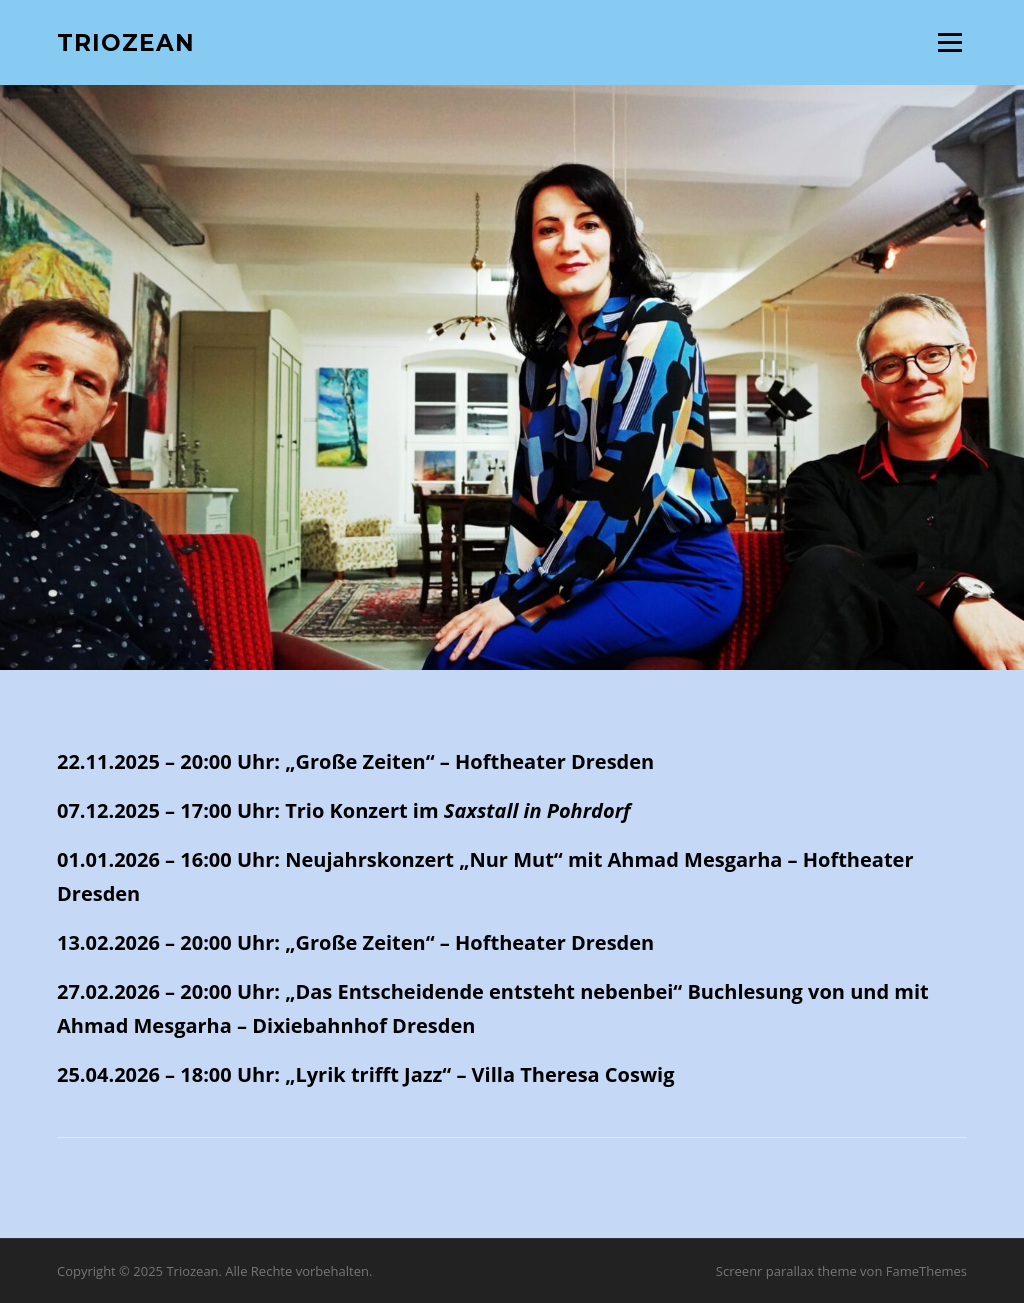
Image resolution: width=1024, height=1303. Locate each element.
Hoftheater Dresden (554, 761)
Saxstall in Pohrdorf (537, 810)
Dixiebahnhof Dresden (363, 1025)
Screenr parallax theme (786, 1271)
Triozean (126, 42)
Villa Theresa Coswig (573, 1074)
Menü (949, 42)
